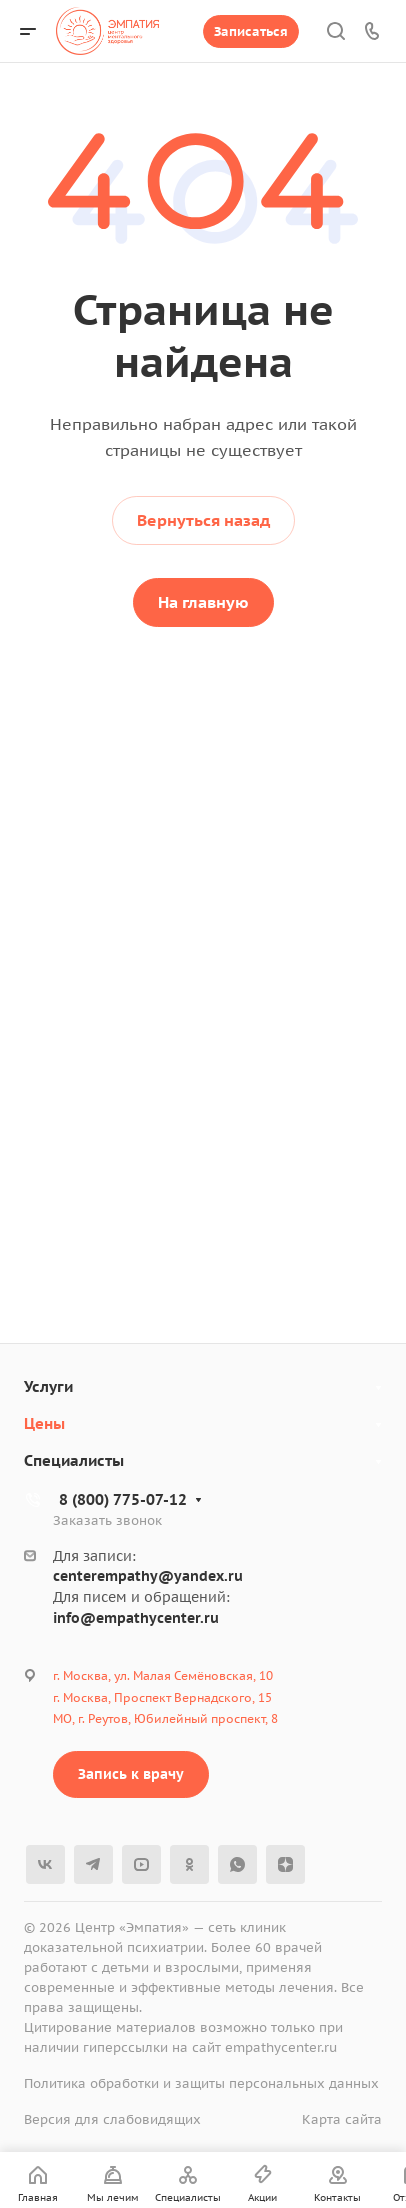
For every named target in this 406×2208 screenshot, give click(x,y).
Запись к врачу (131, 1774)
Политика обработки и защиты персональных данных (201, 2083)
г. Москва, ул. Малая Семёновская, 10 (163, 1675)
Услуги (48, 1386)
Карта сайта (342, 2119)
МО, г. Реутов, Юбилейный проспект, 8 (165, 1718)
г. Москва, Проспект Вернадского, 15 (162, 1697)
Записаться (251, 31)
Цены (44, 1423)
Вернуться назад (203, 520)
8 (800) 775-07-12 (123, 1499)
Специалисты (74, 1460)
